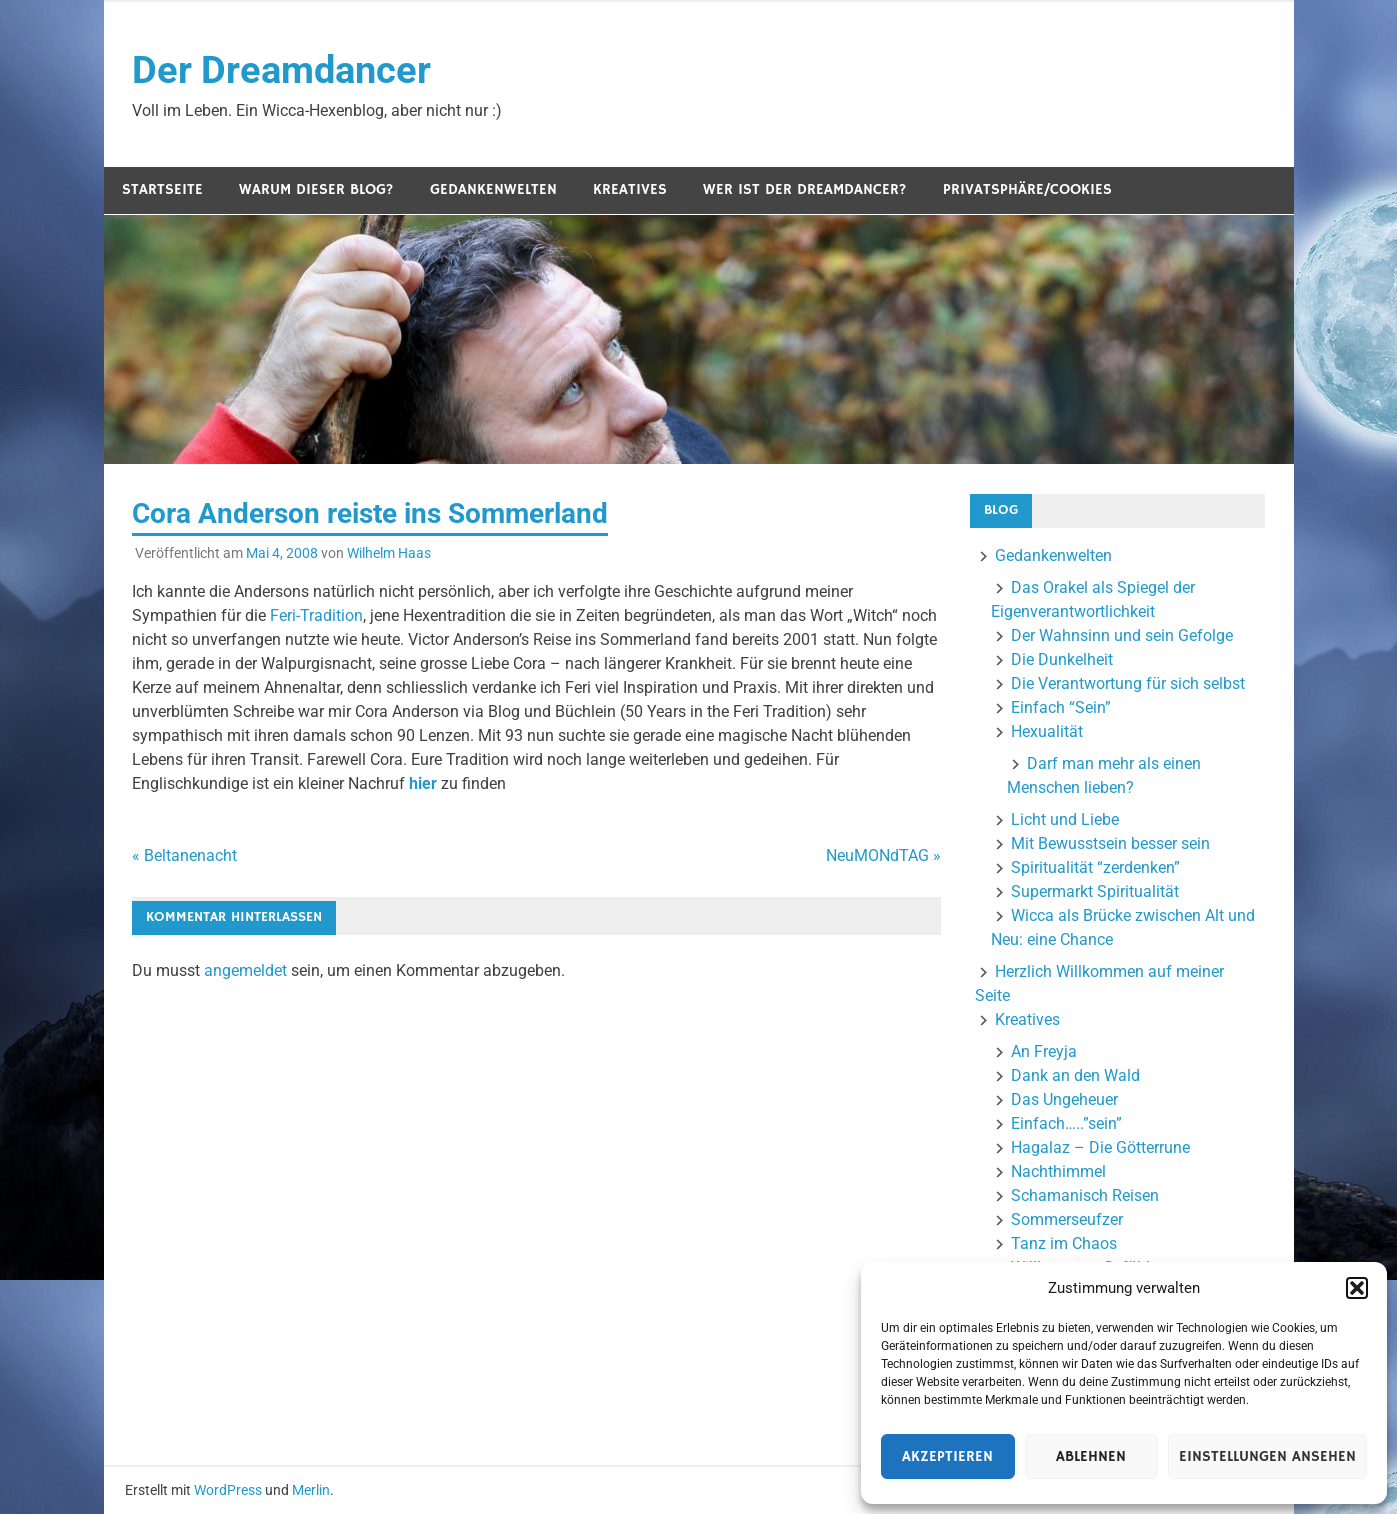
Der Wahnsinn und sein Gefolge (1122, 635)
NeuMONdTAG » (883, 855)
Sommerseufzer (1067, 1219)
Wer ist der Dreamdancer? (805, 189)
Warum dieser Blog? (316, 189)
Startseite (162, 189)
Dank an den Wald (1075, 1075)
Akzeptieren (947, 1456)
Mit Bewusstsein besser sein (1110, 843)
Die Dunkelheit (1062, 659)
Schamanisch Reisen (1085, 1195)
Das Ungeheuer (1064, 1099)
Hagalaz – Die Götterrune (1100, 1147)
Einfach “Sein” (1061, 707)
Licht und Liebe (1065, 819)
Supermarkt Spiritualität (1095, 891)
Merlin (311, 1490)
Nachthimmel (1058, 1171)
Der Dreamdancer (281, 70)
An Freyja (1044, 1051)
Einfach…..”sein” (1066, 1123)
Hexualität (1047, 731)
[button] (1357, 1288)
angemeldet (245, 970)
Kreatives (630, 189)
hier (425, 783)
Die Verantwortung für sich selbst (1128, 683)
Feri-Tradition (316, 615)
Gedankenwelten (493, 189)
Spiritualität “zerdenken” (1095, 867)
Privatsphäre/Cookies (1027, 189)
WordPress (228, 1490)
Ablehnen (1091, 1456)
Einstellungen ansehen (1267, 1456)
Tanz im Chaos (1064, 1243)
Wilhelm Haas (389, 553)
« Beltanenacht (184, 855)
